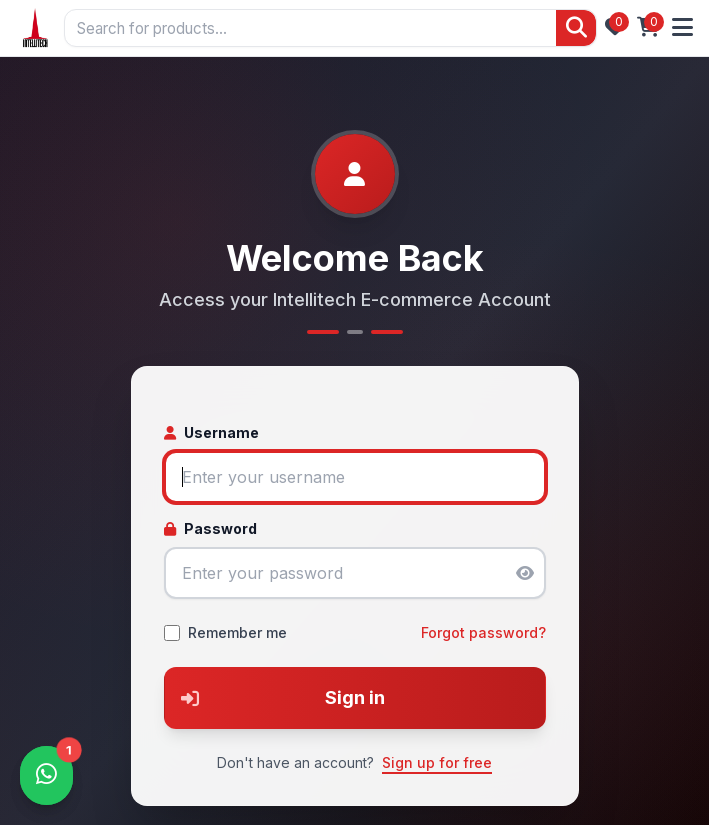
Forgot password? (483, 632)
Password (210, 528)
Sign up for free (437, 762)
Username (211, 432)
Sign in (275, 698)
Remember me (237, 632)
